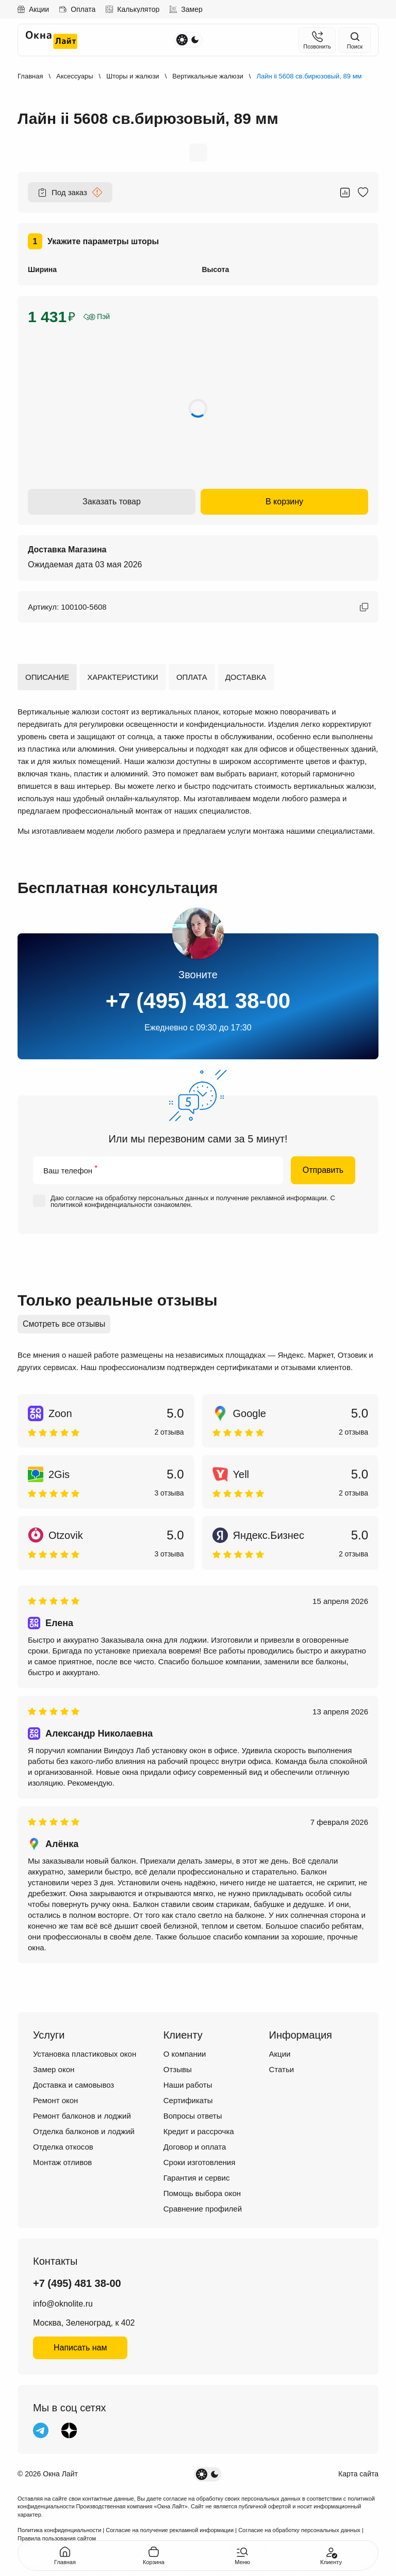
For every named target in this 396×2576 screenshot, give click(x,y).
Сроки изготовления (199, 2162)
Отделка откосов (63, 2147)
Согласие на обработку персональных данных (299, 2530)
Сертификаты (188, 2100)
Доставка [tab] (246, 677)
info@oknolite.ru (63, 2303)
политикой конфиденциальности (101, 1205)
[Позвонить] (317, 40)
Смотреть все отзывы (64, 1323)
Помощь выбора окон (202, 2193)
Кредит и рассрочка (198, 2131)
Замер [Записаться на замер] (186, 9)
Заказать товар (111, 501)
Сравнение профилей (202, 2209)
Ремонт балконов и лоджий (82, 2116)
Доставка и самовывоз (73, 2085)
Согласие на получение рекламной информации (170, 2530)
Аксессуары (74, 76)
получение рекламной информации (271, 1198)
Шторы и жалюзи (132, 76)
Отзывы (177, 2069)
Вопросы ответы (192, 2116)
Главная (30, 76)
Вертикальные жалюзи (207, 76)
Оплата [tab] (191, 677)
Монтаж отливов (62, 2162)
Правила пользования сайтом (57, 2538)
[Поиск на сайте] (354, 40)
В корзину (284, 501)
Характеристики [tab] (122, 677)
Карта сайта (358, 2474)
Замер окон (53, 2069)
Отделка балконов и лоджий (84, 2131)
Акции (33, 9)
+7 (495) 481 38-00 (198, 1001)
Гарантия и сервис (196, 2178)
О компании (184, 2054)
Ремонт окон (55, 2100)
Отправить (323, 1170)
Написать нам (80, 2347)
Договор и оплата (194, 2147)
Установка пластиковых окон (84, 2054)
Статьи (281, 2069)
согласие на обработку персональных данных (136, 1198)
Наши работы (187, 2085)
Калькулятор (132, 9)
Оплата (77, 9)
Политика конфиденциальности (59, 2530)
